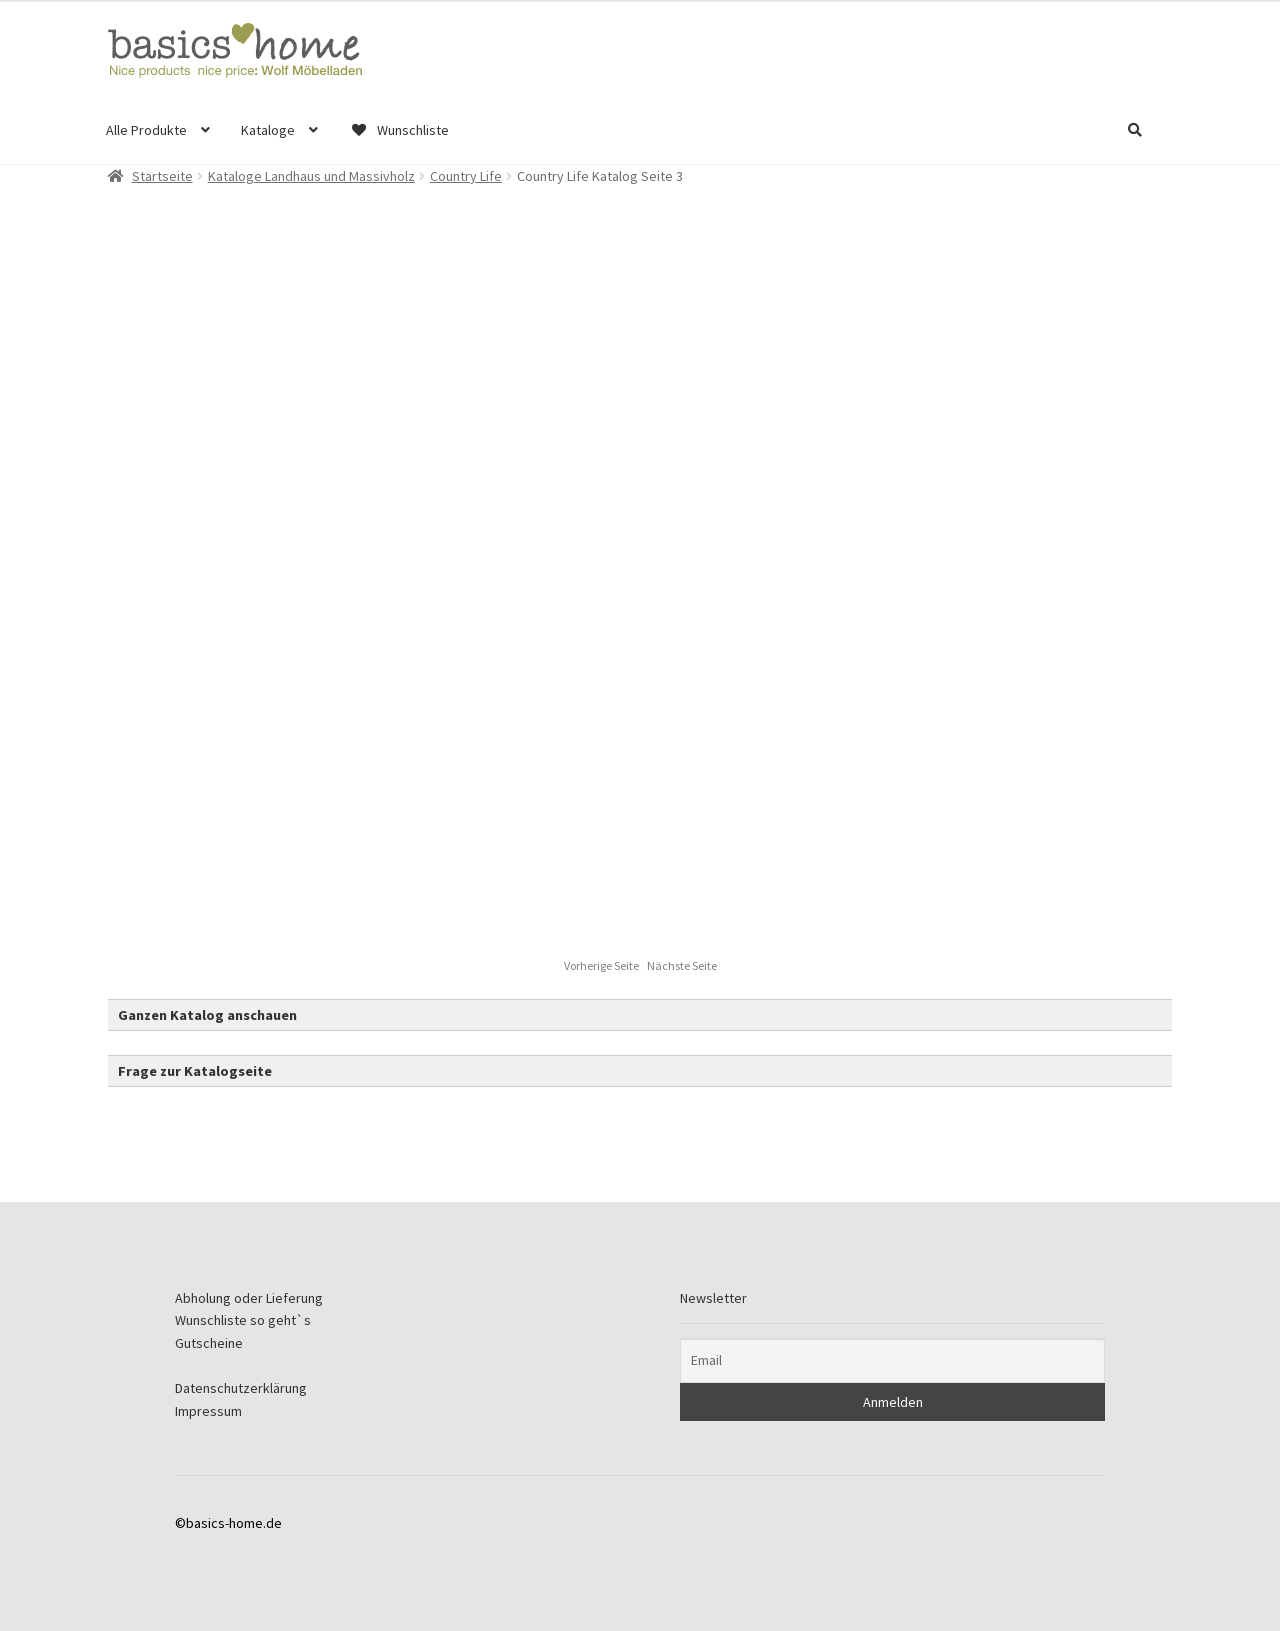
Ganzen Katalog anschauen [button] (207, 1015)
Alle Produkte (146, 130)
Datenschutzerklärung (241, 1388)
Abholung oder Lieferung (249, 1298)
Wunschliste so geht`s (243, 1320)
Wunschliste (399, 130)
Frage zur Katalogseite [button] (195, 1071)
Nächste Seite (682, 965)
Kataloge (268, 130)
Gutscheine (209, 1343)
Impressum (208, 1411)
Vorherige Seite (602, 965)
